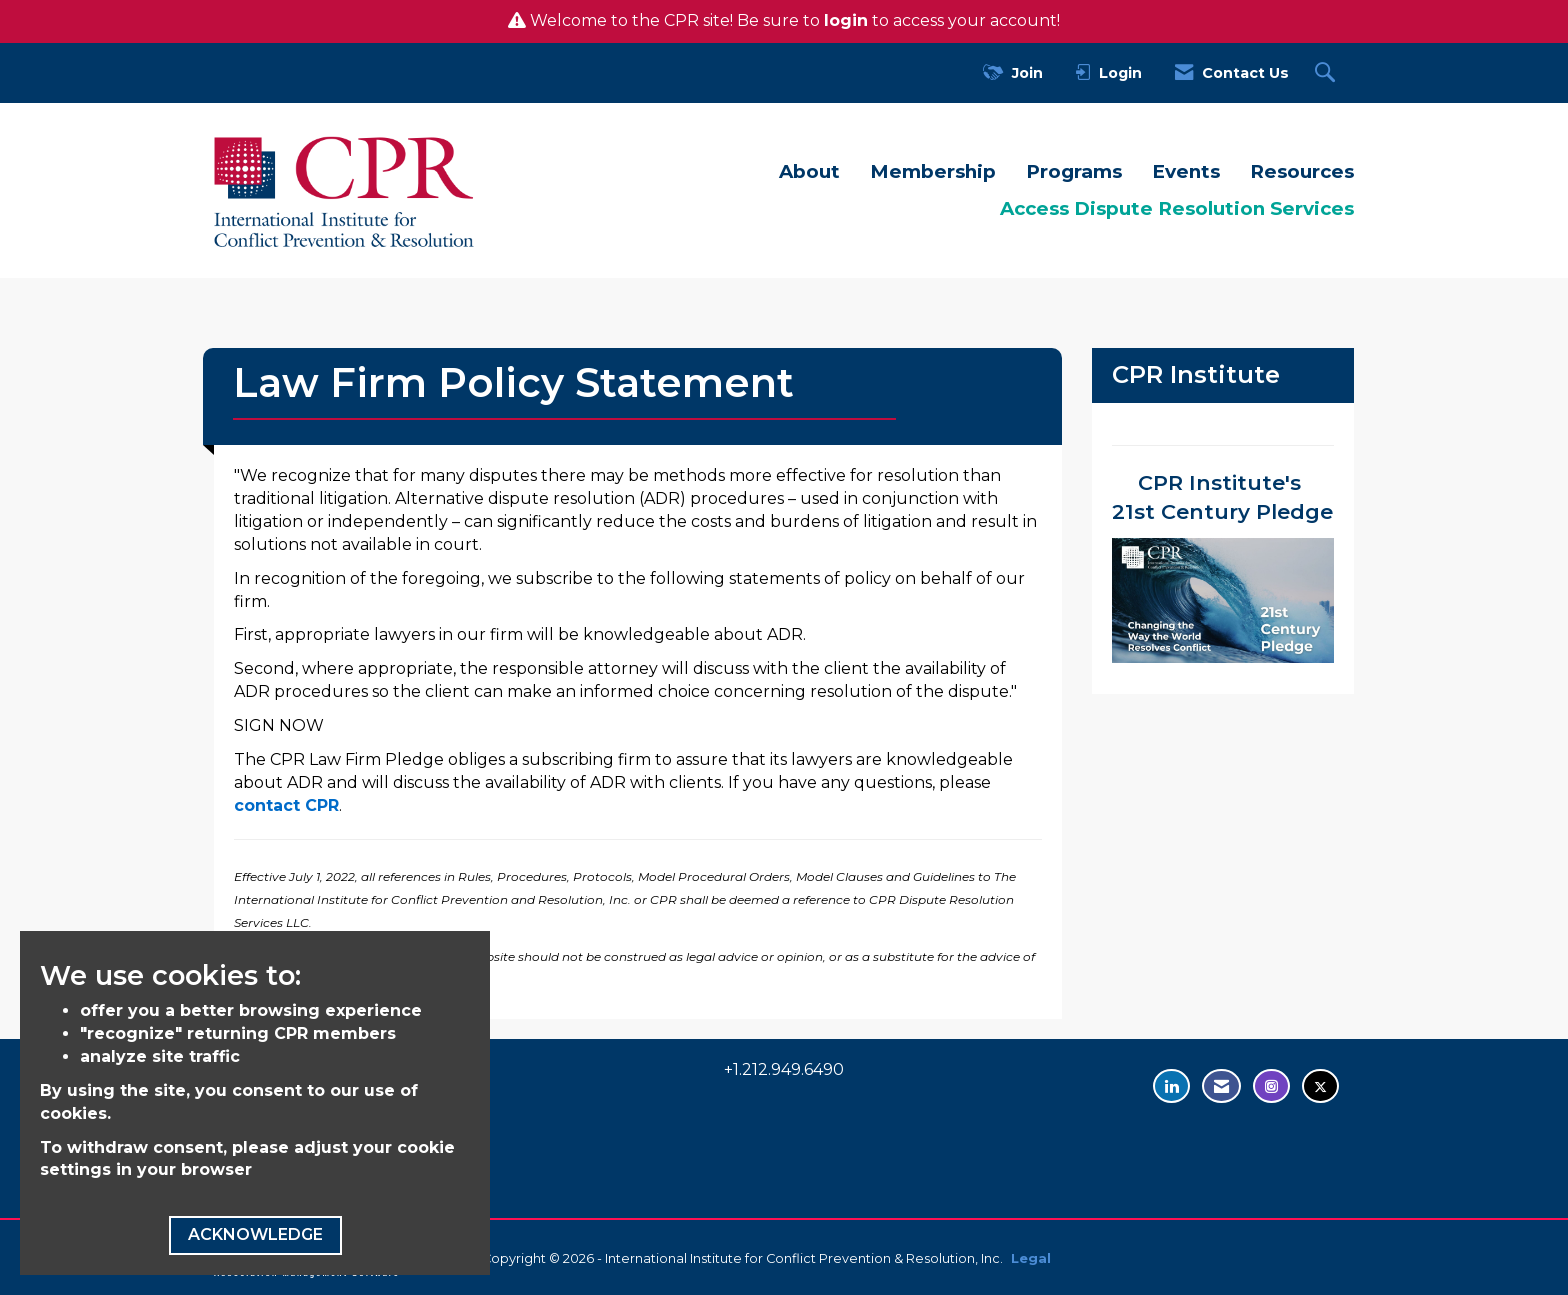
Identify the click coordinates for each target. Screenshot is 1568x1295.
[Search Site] (1327, 73)
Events (1186, 171)
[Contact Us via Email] (1221, 1086)
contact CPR (286, 805)
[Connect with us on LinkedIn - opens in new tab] (1171, 1086)
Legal (1031, 1258)
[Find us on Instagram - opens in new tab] (1271, 1086)
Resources (1302, 171)
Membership (933, 171)
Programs (1074, 171)
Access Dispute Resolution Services (1177, 208)
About (809, 171)
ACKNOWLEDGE (255, 1234)
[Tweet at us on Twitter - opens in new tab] (1320, 1086)
